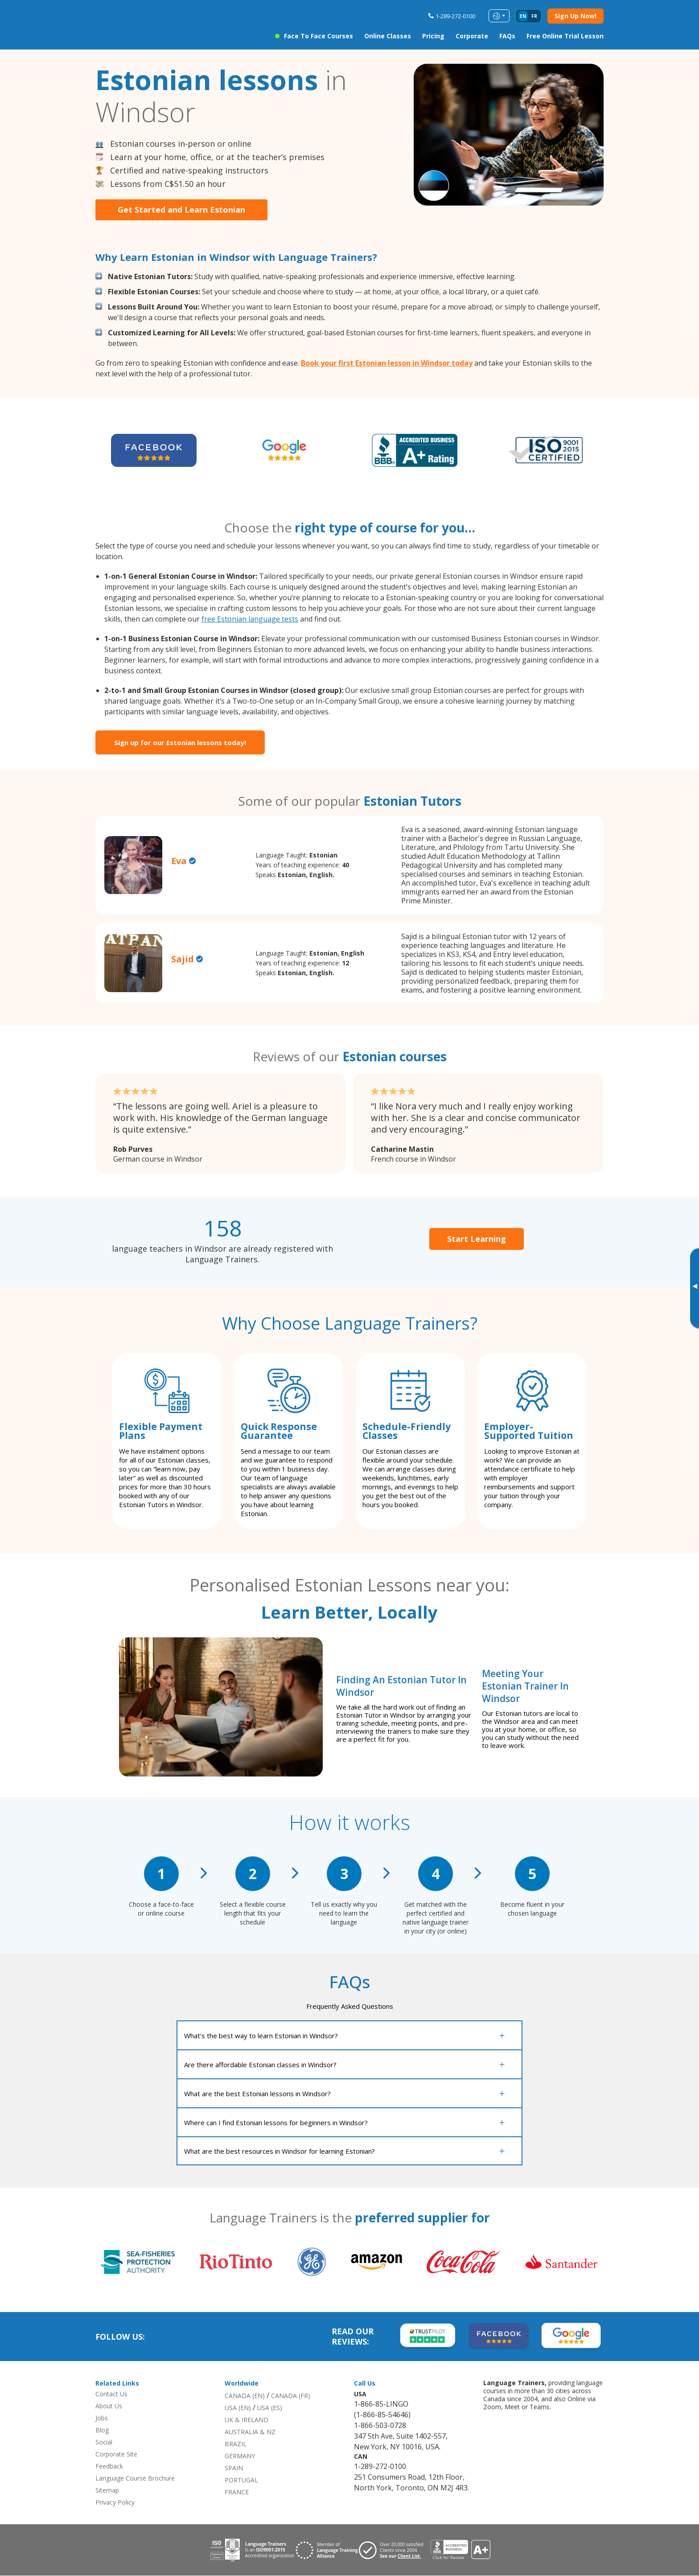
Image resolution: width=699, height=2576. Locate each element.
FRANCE (237, 2492)
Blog (102, 2430)
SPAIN (234, 2468)
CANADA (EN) (245, 2396)
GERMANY (240, 2456)
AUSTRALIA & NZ (250, 2432)
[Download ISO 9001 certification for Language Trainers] (252, 2550)
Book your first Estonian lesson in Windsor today (387, 363)
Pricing (433, 36)
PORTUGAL (241, 2480)
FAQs (507, 36)
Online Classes (387, 36)
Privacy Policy (115, 2502)
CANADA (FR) (290, 2396)
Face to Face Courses (318, 36)
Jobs (101, 2418)
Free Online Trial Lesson (565, 36)
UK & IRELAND (246, 2420)
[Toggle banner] (694, 1288)
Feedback (109, 2466)
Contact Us (111, 2394)
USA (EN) (238, 2408)
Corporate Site (116, 2454)
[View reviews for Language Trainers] (460, 2550)
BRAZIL (236, 2444)
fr (534, 16)
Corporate (472, 36)
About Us (108, 2406)
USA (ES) (269, 2408)
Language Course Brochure (135, 2478)
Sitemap (107, 2490)
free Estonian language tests (249, 619)
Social (103, 2442)
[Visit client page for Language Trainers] (394, 2550)
